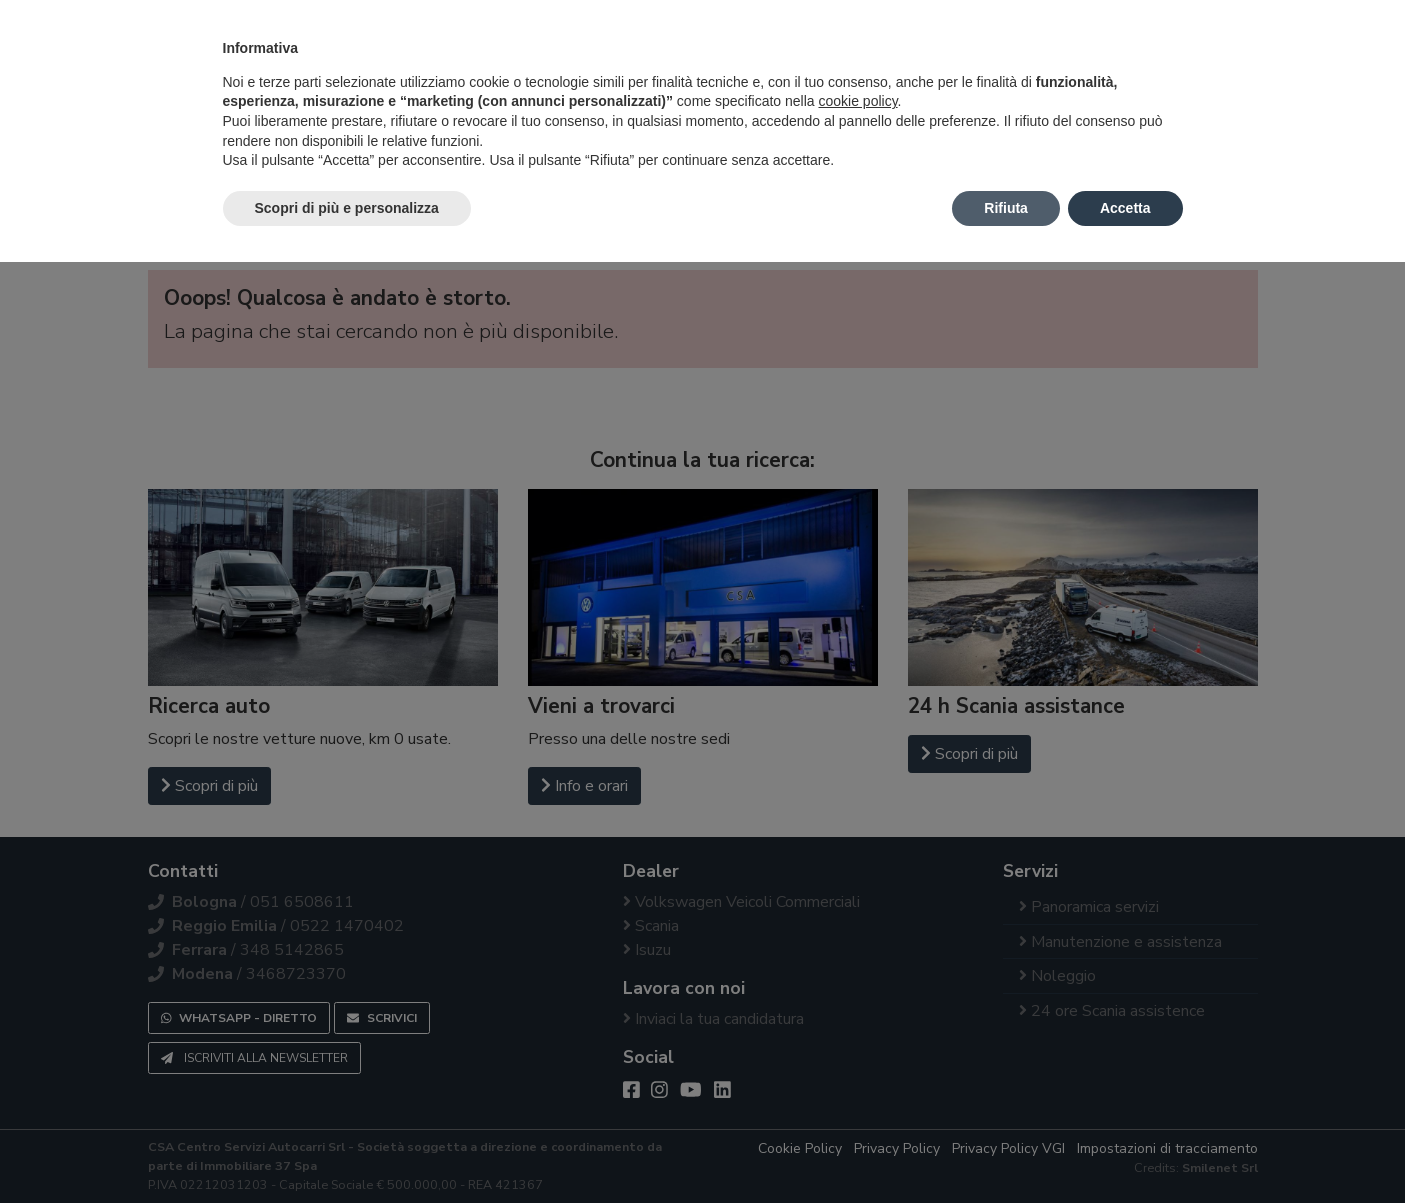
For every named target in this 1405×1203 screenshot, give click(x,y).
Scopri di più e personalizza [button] (347, 208)
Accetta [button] (1125, 208)
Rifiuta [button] (1006, 208)
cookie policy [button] (857, 101)
